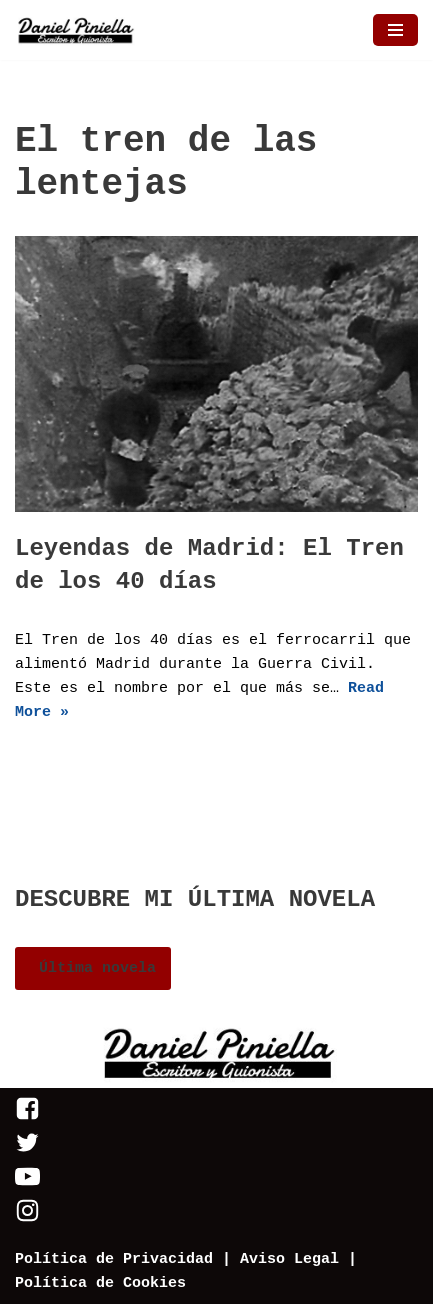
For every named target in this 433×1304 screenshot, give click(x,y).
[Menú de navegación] (395, 30)
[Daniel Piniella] (75, 30)
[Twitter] (27, 1151)
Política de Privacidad (114, 1259)
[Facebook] (27, 1117)
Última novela (93, 968)
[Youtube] (27, 1185)
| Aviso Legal (276, 1259)
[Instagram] (27, 1219)
